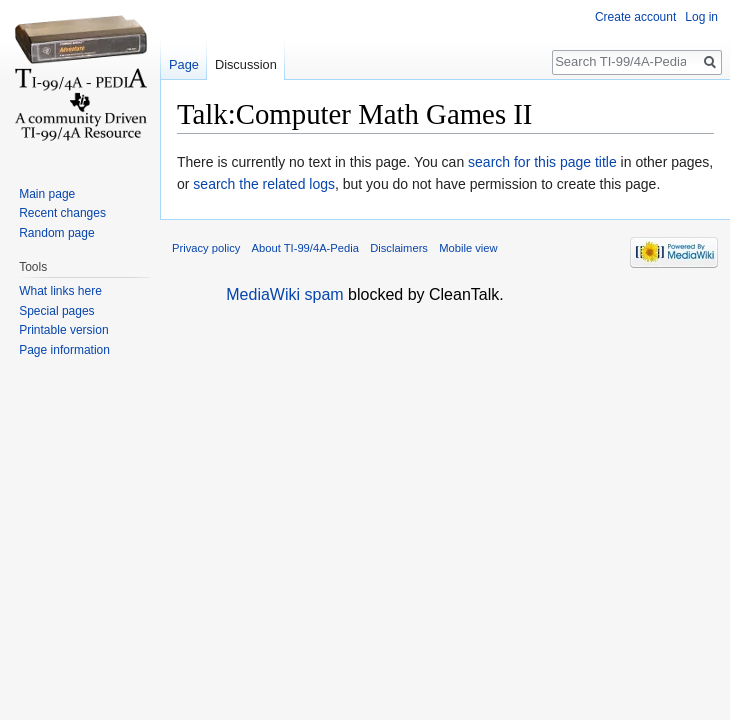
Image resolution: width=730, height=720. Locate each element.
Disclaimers (399, 248)
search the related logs (264, 184)
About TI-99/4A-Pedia (305, 248)
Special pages (56, 311)
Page (184, 64)
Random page (56, 233)
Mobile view (468, 248)
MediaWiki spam (284, 294)
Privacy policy (206, 248)
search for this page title (542, 162)
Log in (701, 17)
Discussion (246, 64)
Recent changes (62, 213)
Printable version (63, 330)
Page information (64, 350)
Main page (47, 194)
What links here (60, 291)
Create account (635, 17)
